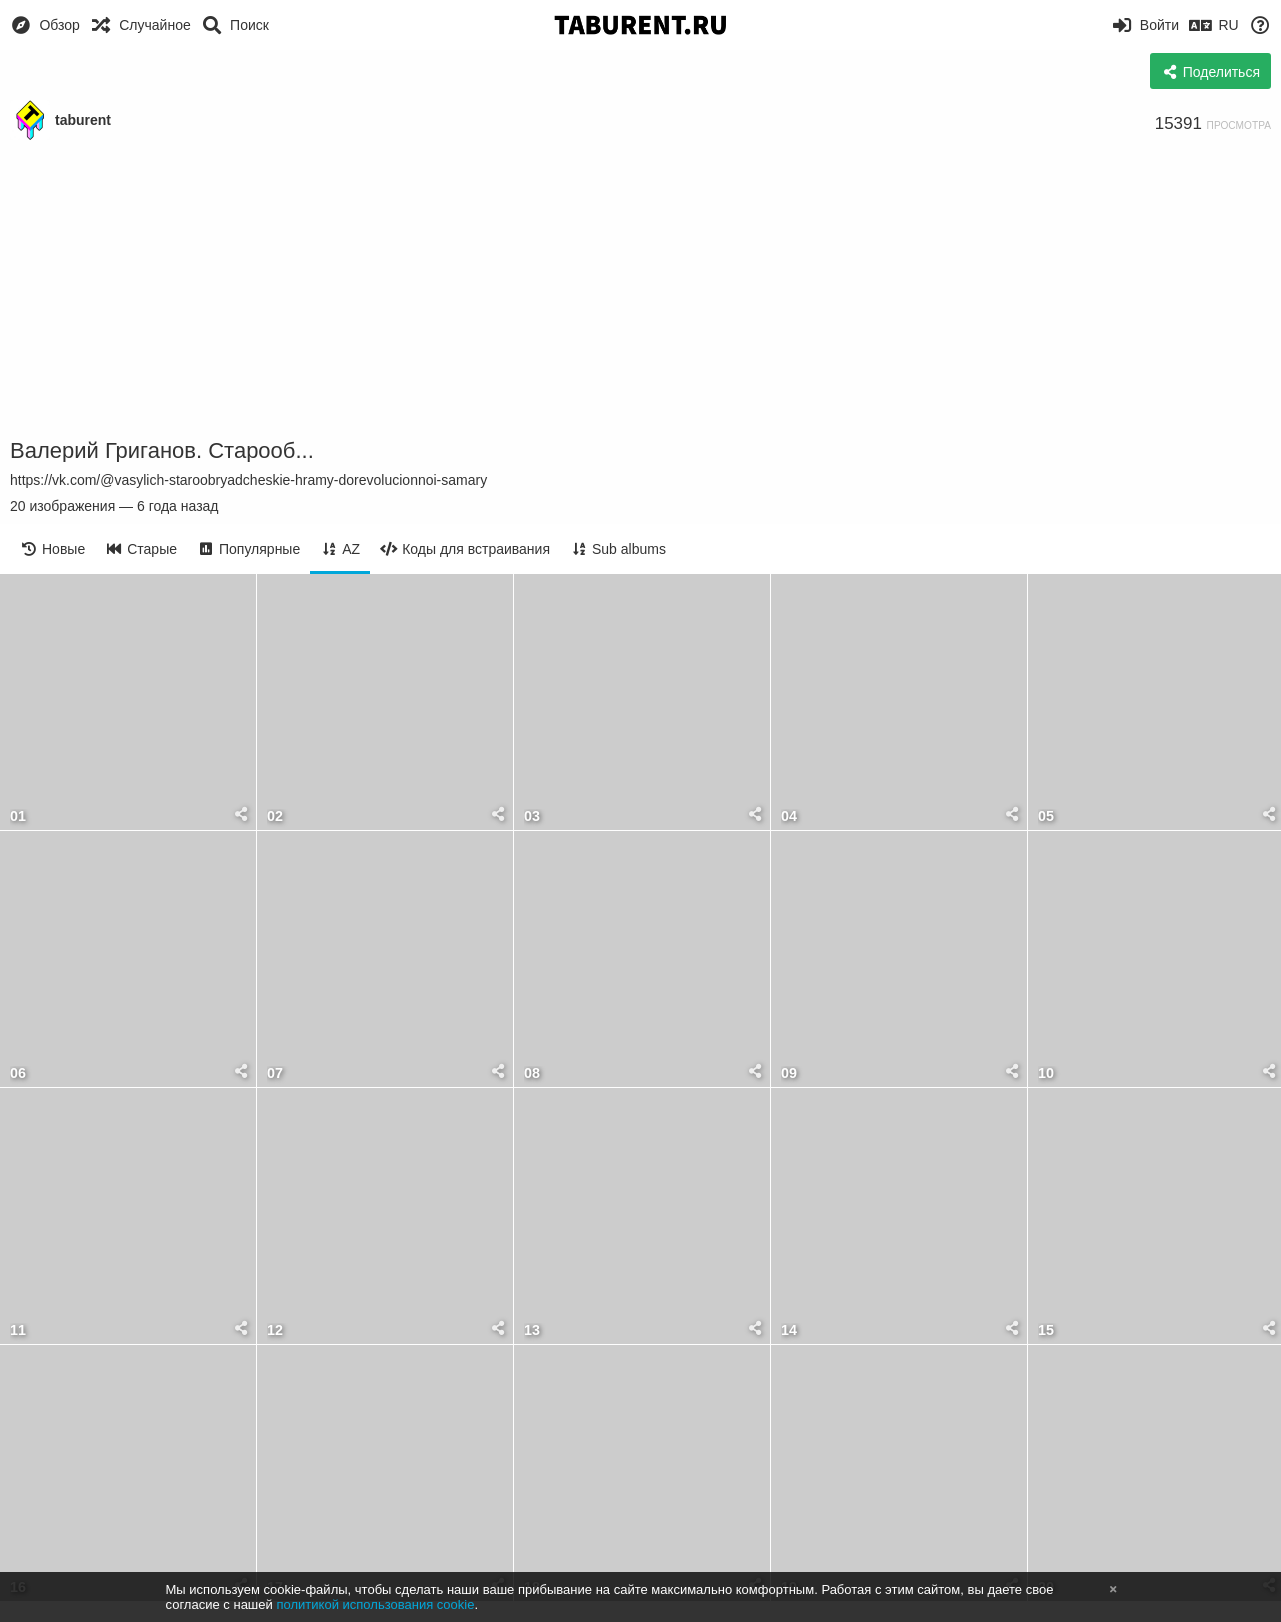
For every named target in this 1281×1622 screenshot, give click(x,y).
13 (532, 1330)
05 (1046, 816)
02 (275, 816)
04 (789, 816)
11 (18, 1330)
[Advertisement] (641, 290)
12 (275, 1330)
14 (789, 1330)
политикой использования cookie (375, 1604)
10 (1046, 1073)
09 (789, 1073)
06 (18, 1073)
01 (18, 816)
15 (1046, 1330)
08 (532, 1073)
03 (532, 816)
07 (275, 1073)
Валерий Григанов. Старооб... (162, 450)
